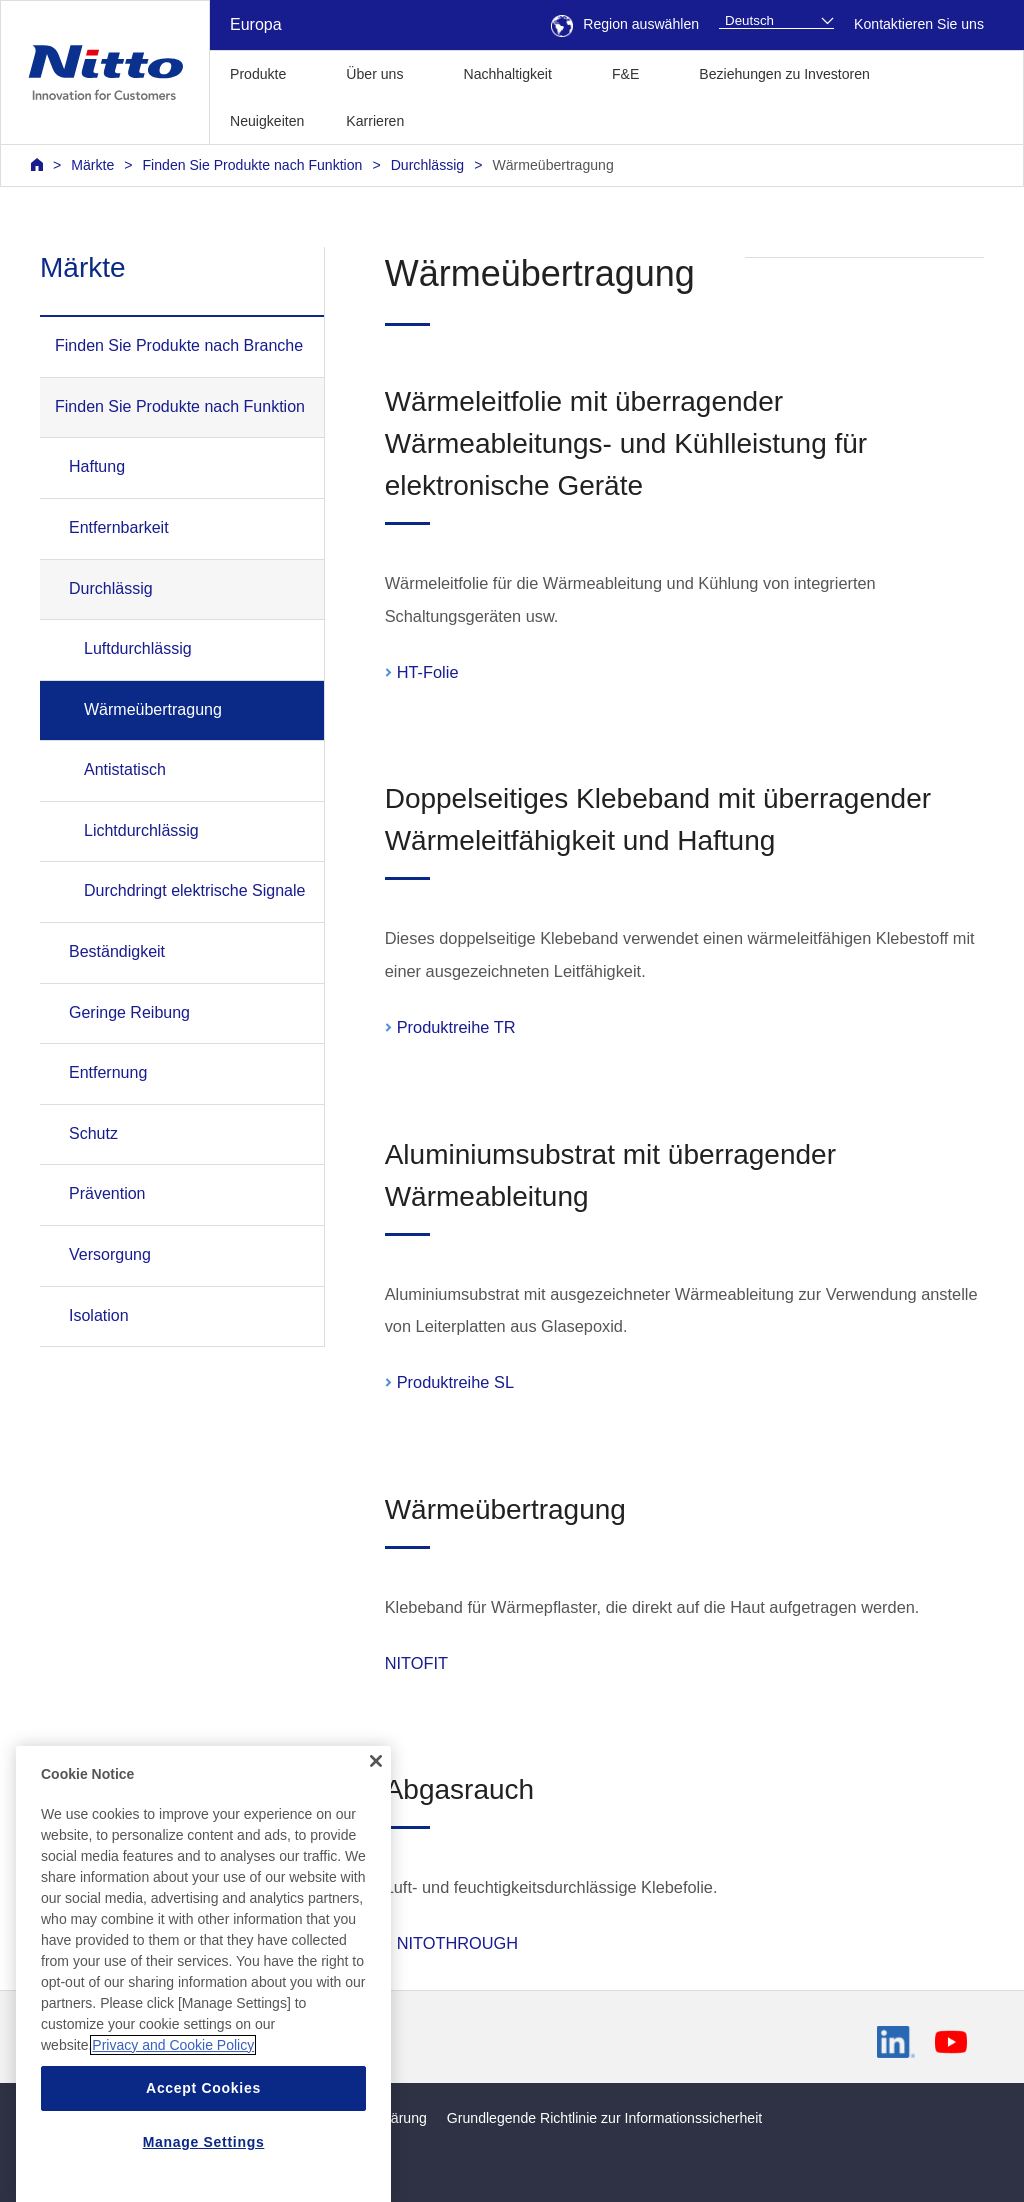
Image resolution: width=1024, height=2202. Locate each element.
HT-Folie (428, 672)
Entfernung (108, 1072)
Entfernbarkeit (119, 527)
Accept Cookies (203, 2153)
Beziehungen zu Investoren (784, 74)
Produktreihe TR (456, 1027)
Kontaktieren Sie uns (919, 24)
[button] (456, 118)
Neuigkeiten (267, 121)
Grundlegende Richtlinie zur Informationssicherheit (604, 2118)
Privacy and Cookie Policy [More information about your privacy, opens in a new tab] (173, 2110)
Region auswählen (625, 24)
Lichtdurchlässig (141, 830)
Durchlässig (428, 165)
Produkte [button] (258, 74)
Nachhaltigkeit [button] (507, 74)
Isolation (99, 1315)
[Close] (376, 1826)
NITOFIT (416, 1663)
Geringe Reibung (129, 1012)
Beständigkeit (117, 951)
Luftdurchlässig (138, 648)
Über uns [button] (374, 74)
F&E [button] (625, 74)
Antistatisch (125, 769)
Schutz (93, 1133)
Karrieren (375, 121)
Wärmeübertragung (552, 165)
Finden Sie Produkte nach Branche (179, 345)
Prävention (107, 1193)
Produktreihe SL (455, 1382)
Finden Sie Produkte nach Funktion (253, 165)
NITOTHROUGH (457, 1943)
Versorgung (110, 1254)
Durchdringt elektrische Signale (194, 890)
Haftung (97, 466)
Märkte (92, 165)
